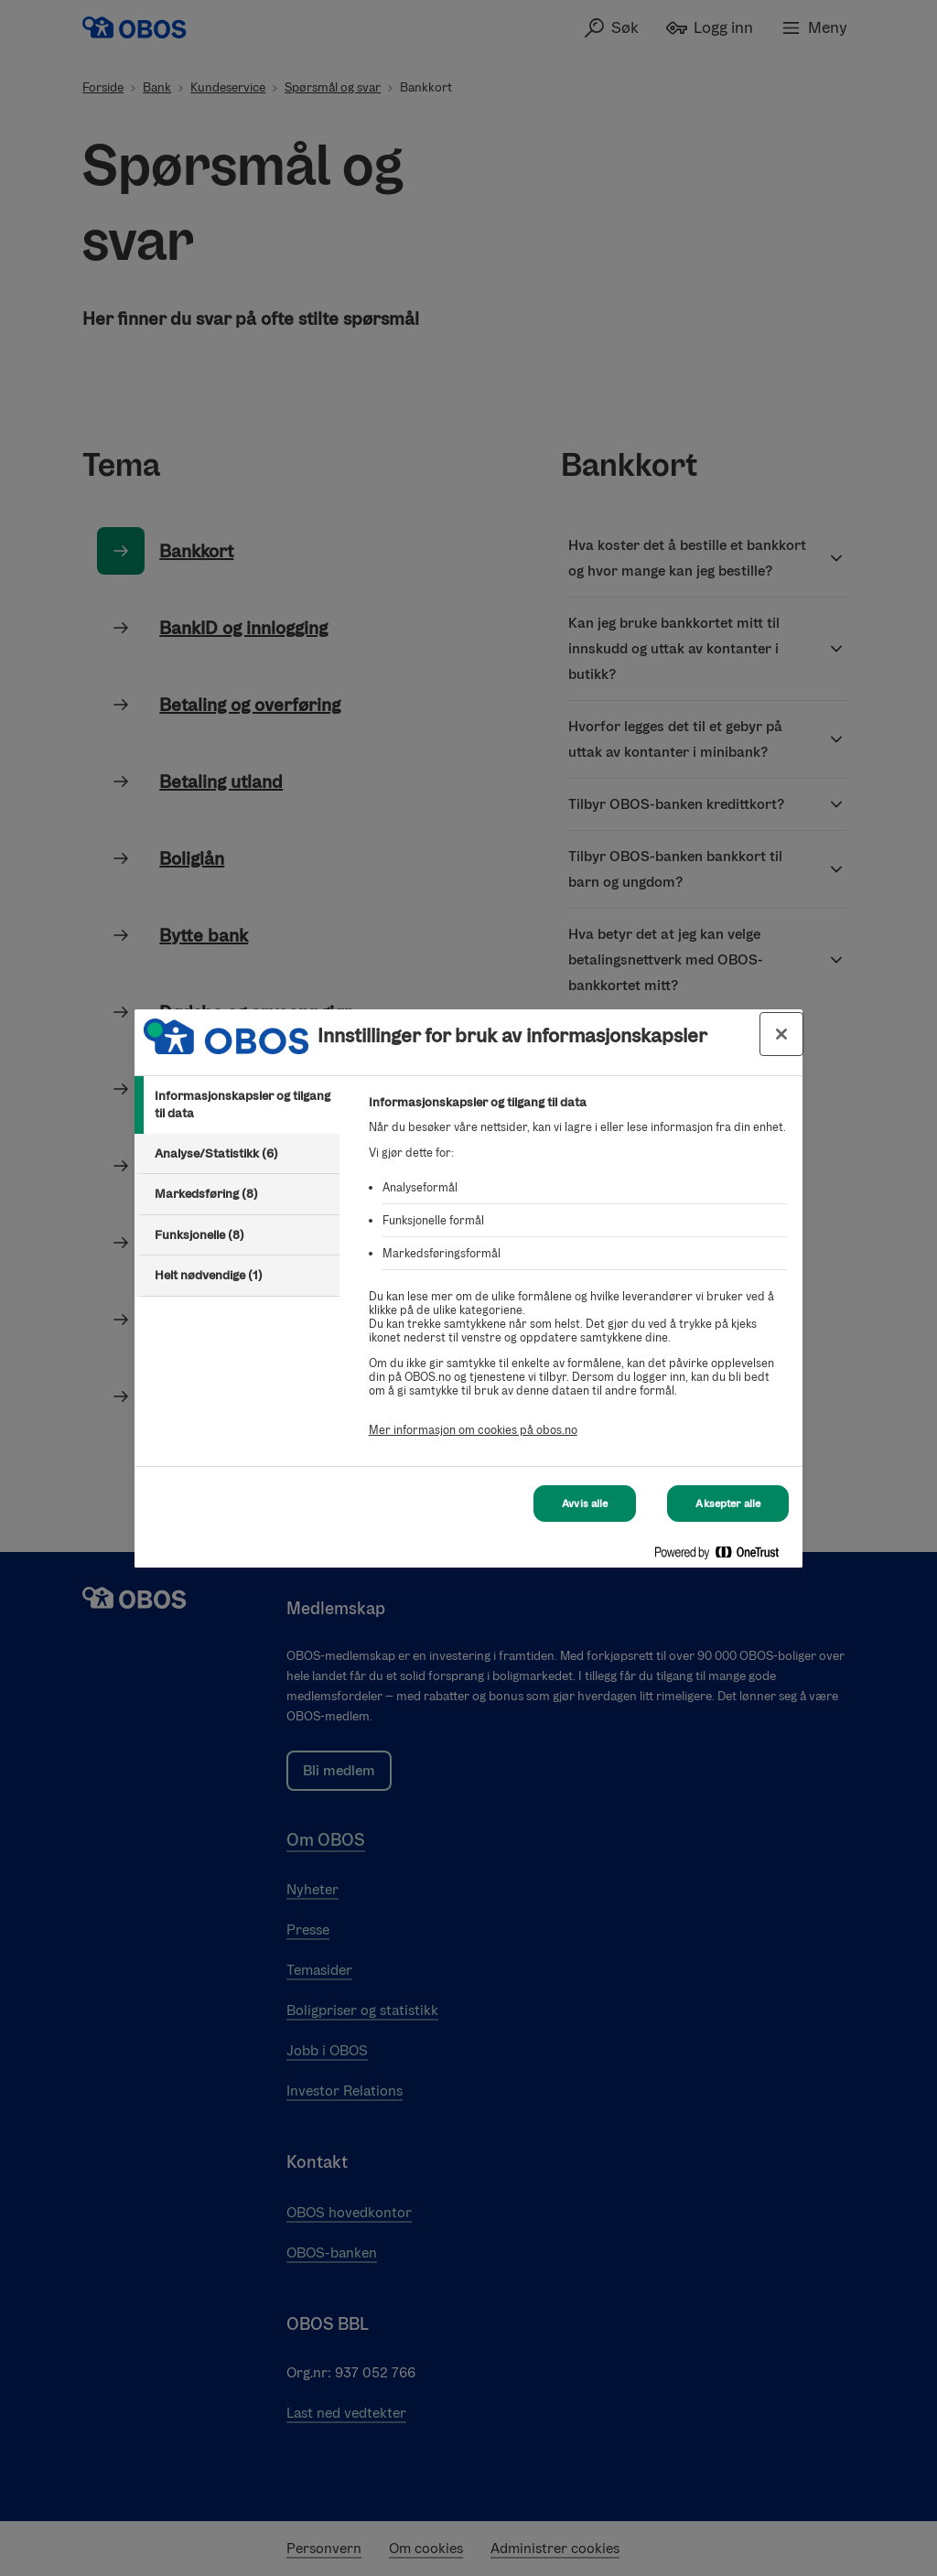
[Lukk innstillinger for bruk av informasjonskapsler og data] (781, 1034)
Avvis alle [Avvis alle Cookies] (585, 1503)
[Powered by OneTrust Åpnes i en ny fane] (723, 1556)
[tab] (237, 1105)
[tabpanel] (578, 1276)
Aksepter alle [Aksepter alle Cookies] (727, 1503)
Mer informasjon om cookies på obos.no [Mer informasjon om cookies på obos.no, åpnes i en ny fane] (473, 1430)
